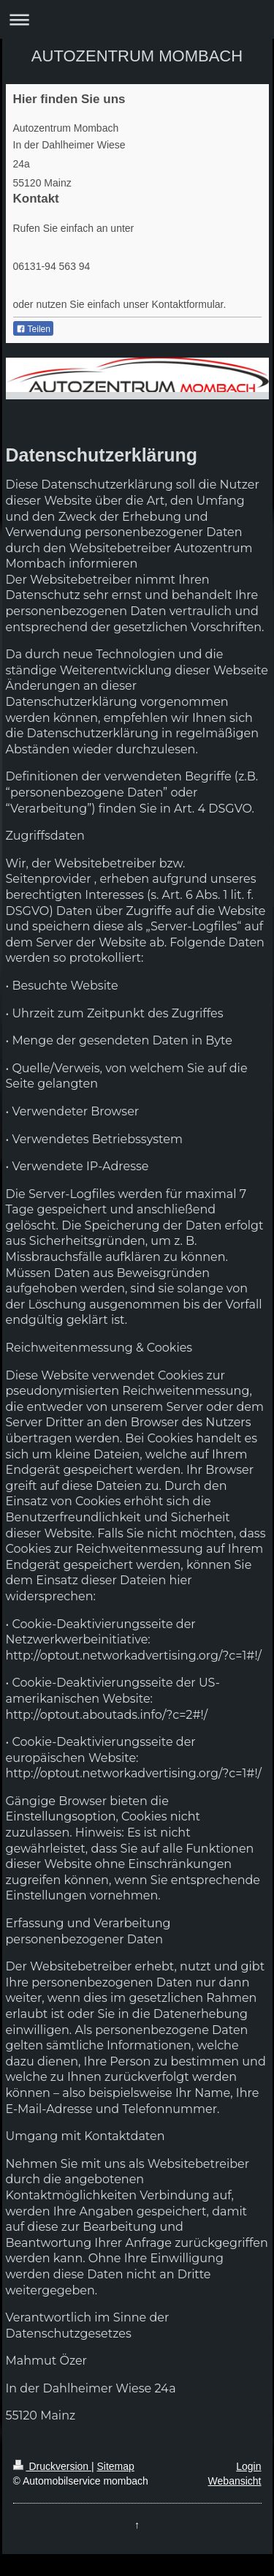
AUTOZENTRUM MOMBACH (137, 56)
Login (248, 2466)
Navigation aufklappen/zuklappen (137, 19)
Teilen (33, 329)
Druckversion (52, 2466)
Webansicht (235, 2481)
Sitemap (115, 2466)
